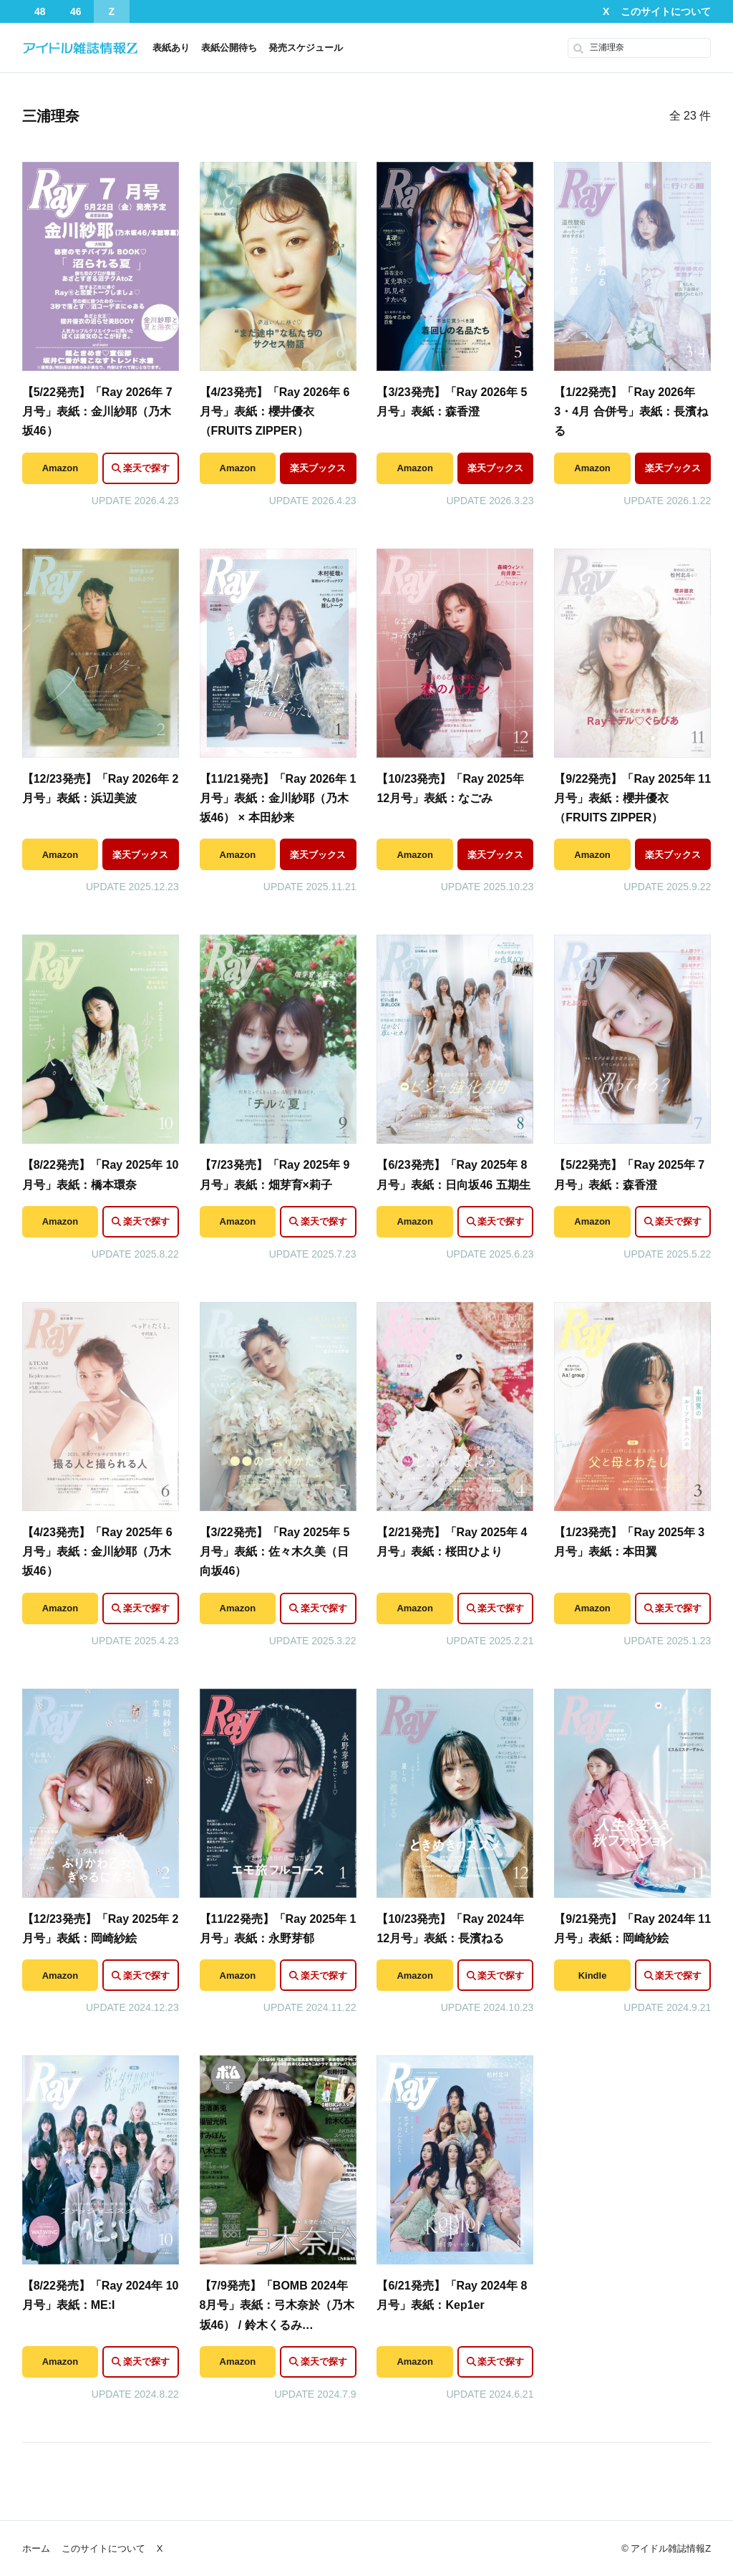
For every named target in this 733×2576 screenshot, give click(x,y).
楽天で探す (146, 468)
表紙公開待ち (229, 47)
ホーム (36, 2548)
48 (40, 11)
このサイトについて (666, 11)
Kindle (592, 1975)
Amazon (60, 468)
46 (76, 11)
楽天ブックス (318, 468)
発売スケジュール (305, 47)
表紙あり (171, 47)
